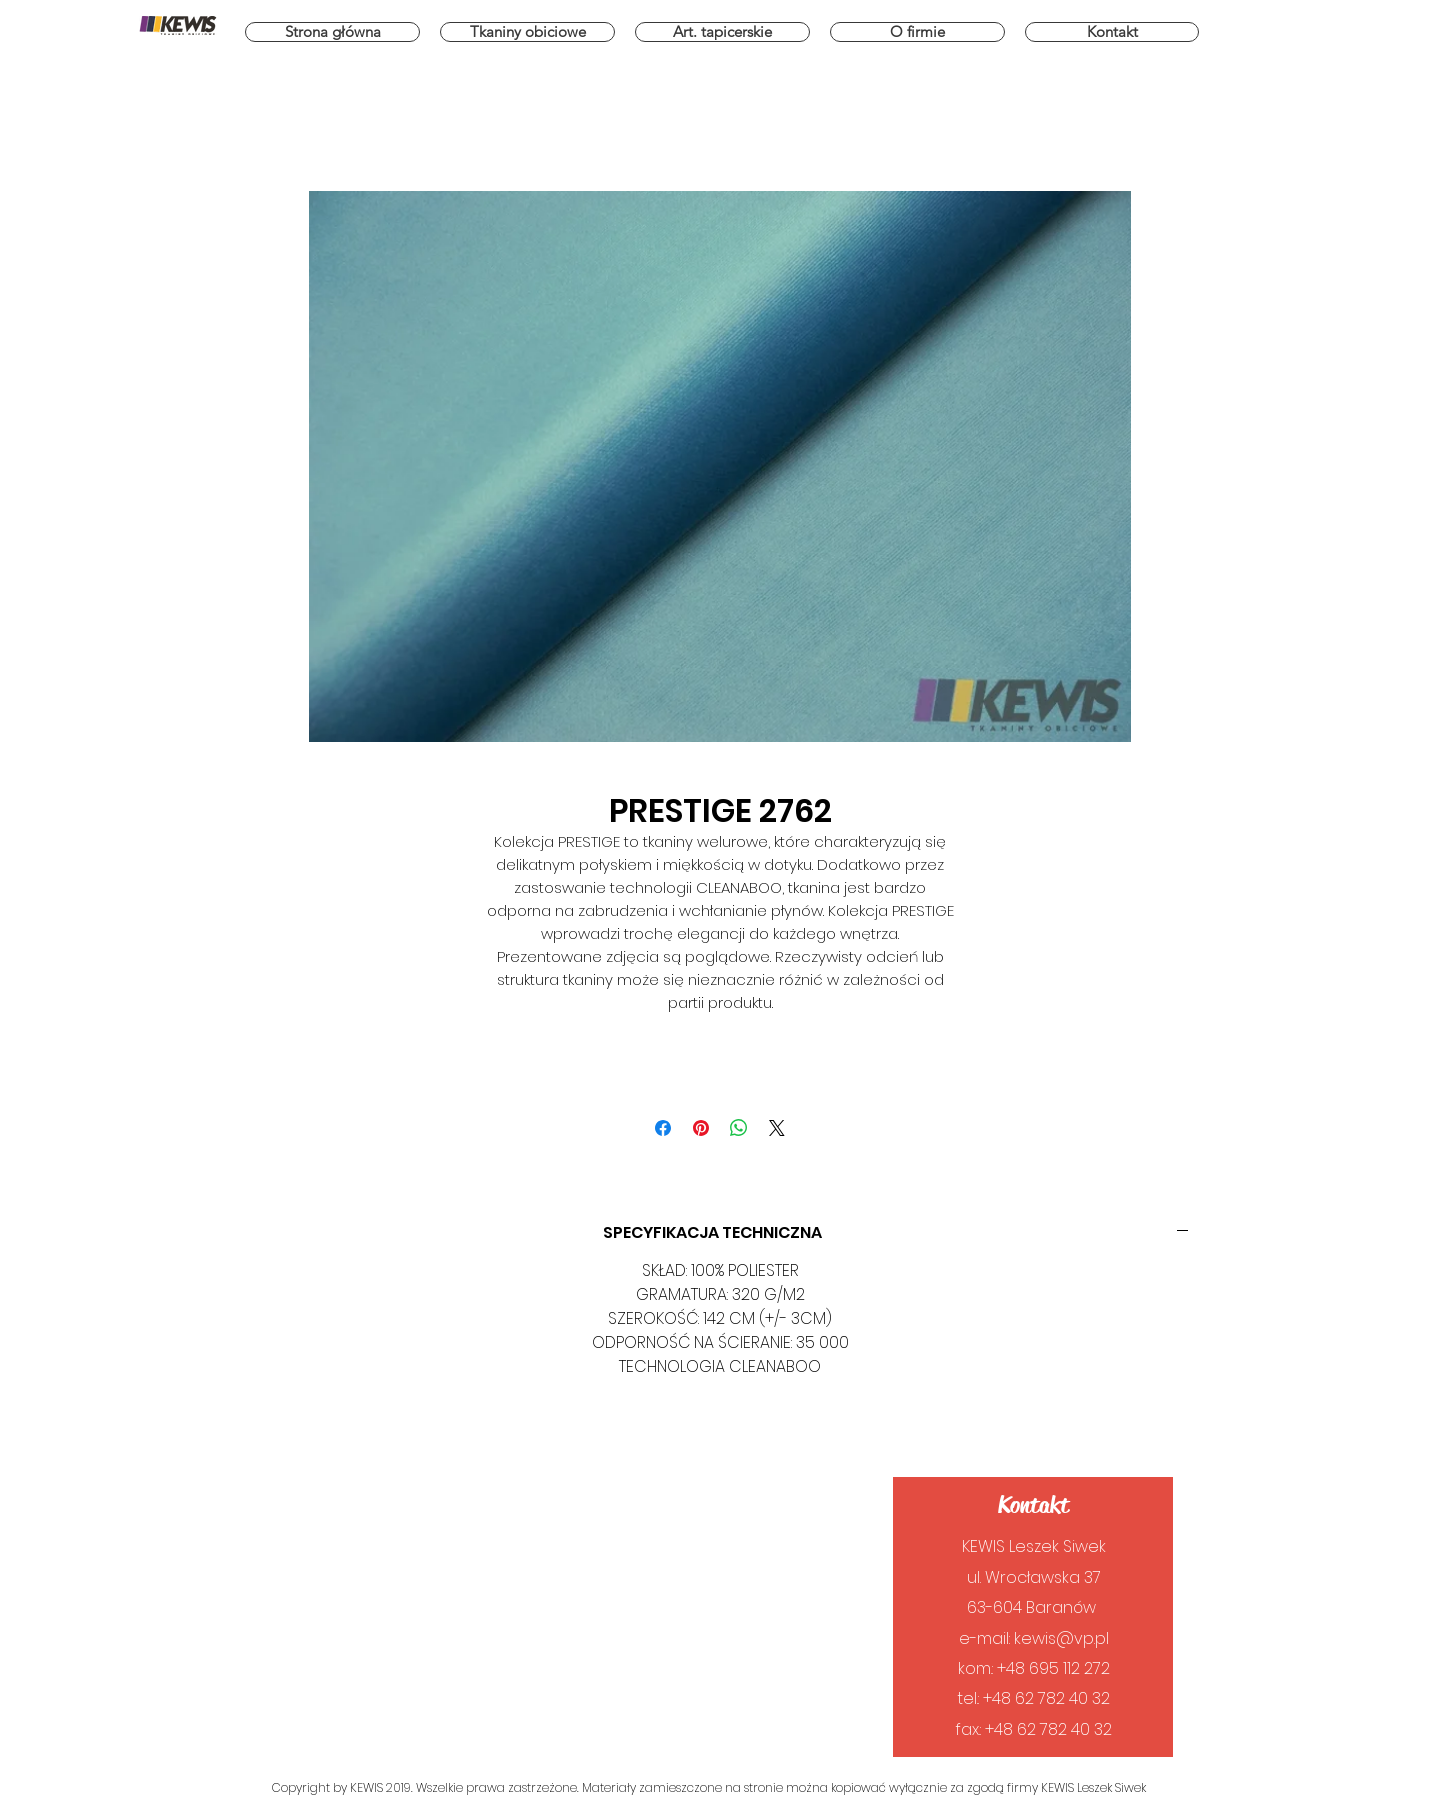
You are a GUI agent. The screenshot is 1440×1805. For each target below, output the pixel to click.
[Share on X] (777, 1128)
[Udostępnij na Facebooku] (663, 1128)
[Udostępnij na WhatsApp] (739, 1128)
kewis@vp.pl (1061, 1638)
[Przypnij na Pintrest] (701, 1128)
